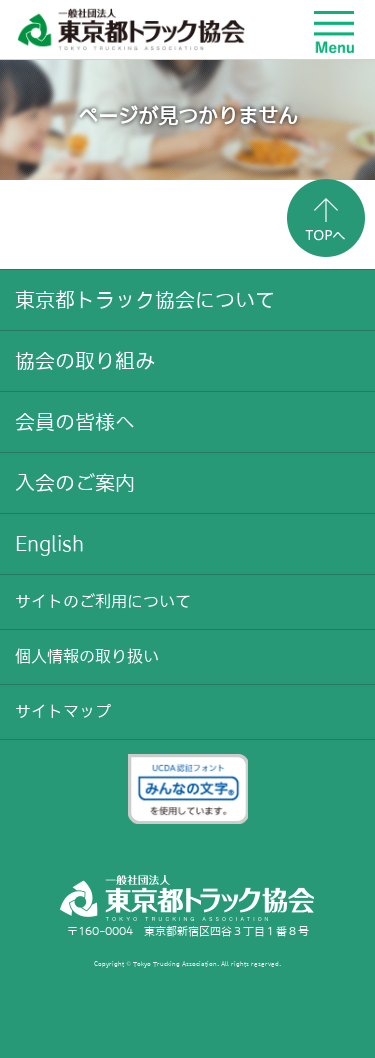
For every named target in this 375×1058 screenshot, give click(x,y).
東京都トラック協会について (145, 300)
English (49, 544)
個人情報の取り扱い (87, 656)
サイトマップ (63, 711)
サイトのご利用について (103, 601)
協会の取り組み (85, 361)
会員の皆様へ (75, 422)
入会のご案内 (75, 483)
